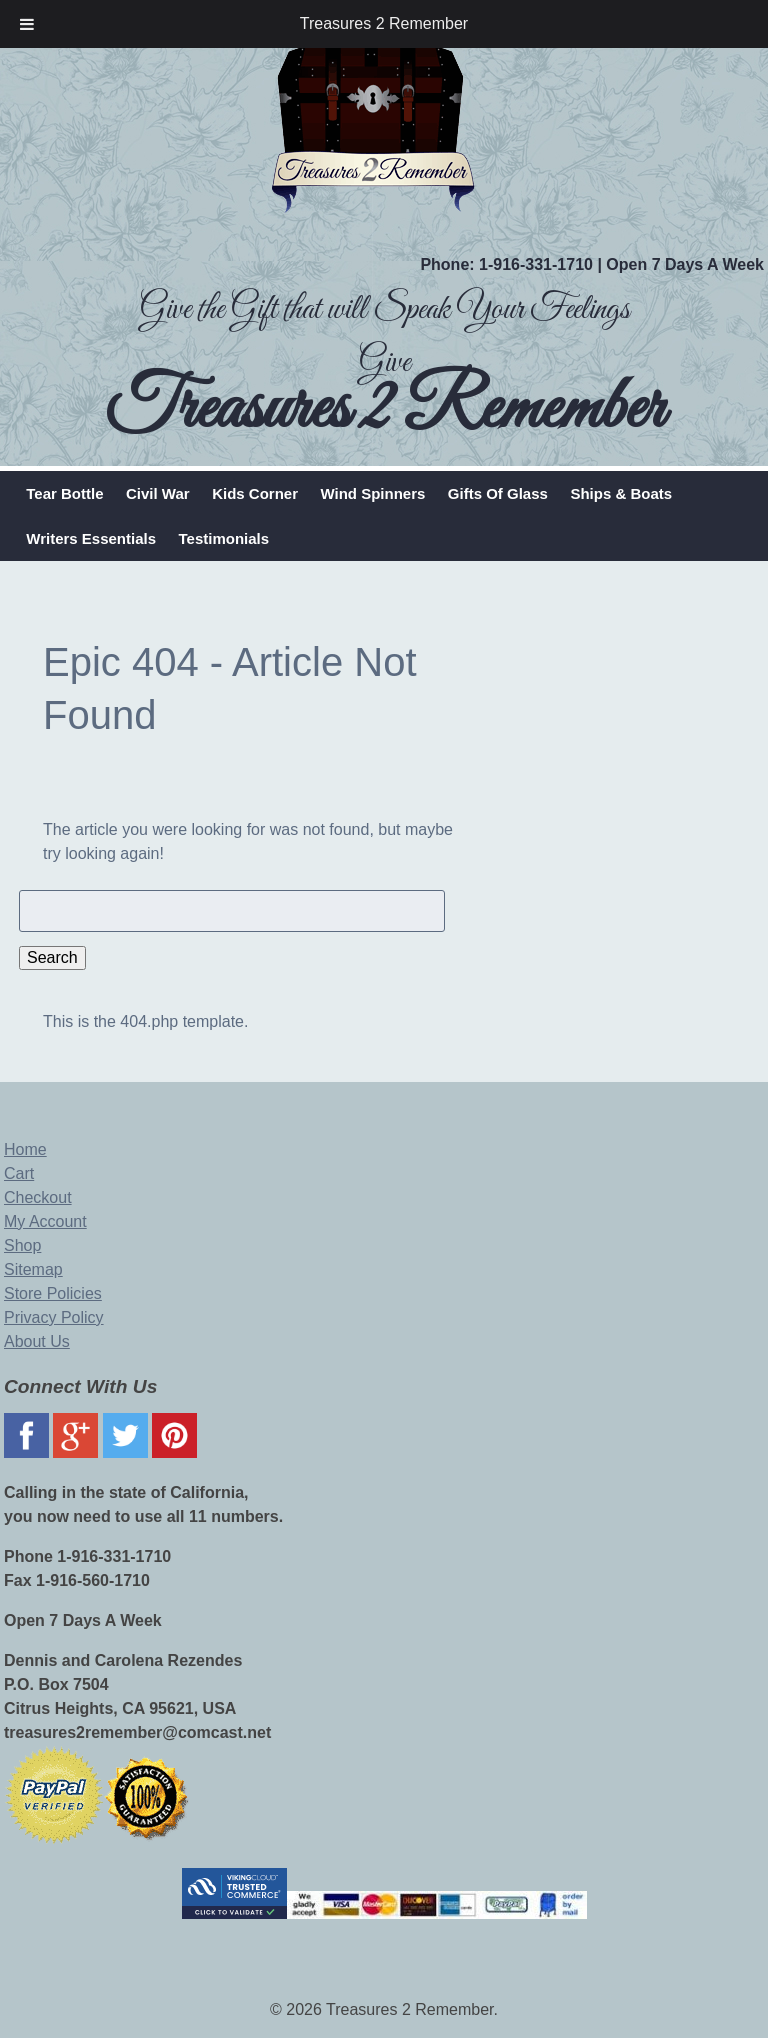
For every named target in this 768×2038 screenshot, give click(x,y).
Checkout (38, 1197)
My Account (45, 1221)
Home (25, 1149)
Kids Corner (255, 493)
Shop (22, 1245)
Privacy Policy (54, 1317)
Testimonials (224, 538)
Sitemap (33, 1269)
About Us (37, 1341)
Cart (19, 1173)
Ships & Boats (621, 493)
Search (52, 957)
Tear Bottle (64, 493)
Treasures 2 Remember (384, 23)
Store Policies (53, 1293)
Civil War (158, 493)
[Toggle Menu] (27, 24)
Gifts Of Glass (498, 493)
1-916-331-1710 (536, 264)
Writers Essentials (91, 538)
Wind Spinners (372, 493)
